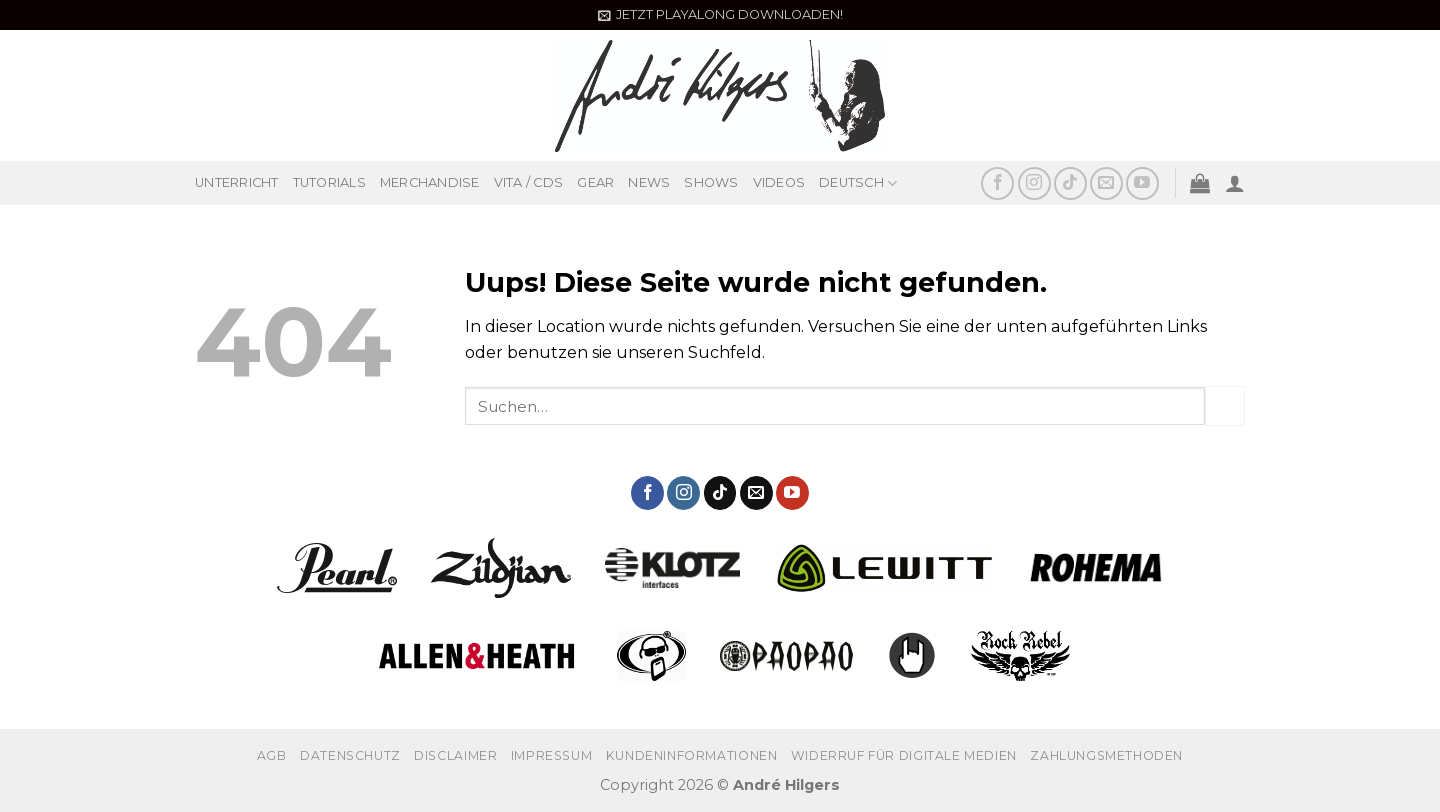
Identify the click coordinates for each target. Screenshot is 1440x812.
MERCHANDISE (430, 182)
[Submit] (1225, 405)
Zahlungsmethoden (1106, 755)
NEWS (649, 182)
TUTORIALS (329, 182)
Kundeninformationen (692, 755)
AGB (272, 755)
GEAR (595, 182)
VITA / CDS (529, 182)
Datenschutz (350, 755)
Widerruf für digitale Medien (904, 755)
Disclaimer (455, 755)
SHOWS (711, 182)
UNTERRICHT (237, 182)
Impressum (552, 755)
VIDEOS (779, 182)
